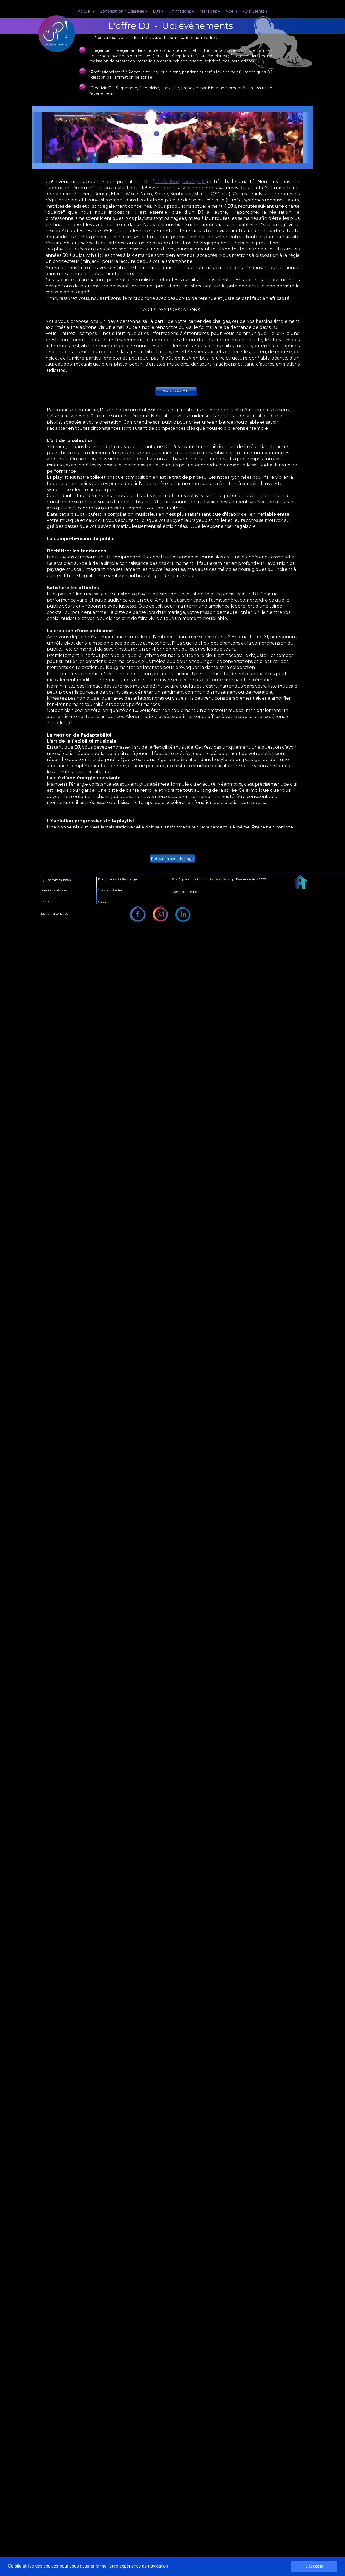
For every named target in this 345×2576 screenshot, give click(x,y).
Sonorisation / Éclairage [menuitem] (123, 11)
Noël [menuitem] (231, 11)
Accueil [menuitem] (86, 11)
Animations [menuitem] (181, 11)
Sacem (103, 902)
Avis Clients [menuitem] (255, 11)
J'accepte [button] (314, 2566)
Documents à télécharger (118, 879)
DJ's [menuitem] (158, 11)
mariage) (194, 181)
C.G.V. (46, 902)
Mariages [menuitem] (209, 11)
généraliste (166, 181)
